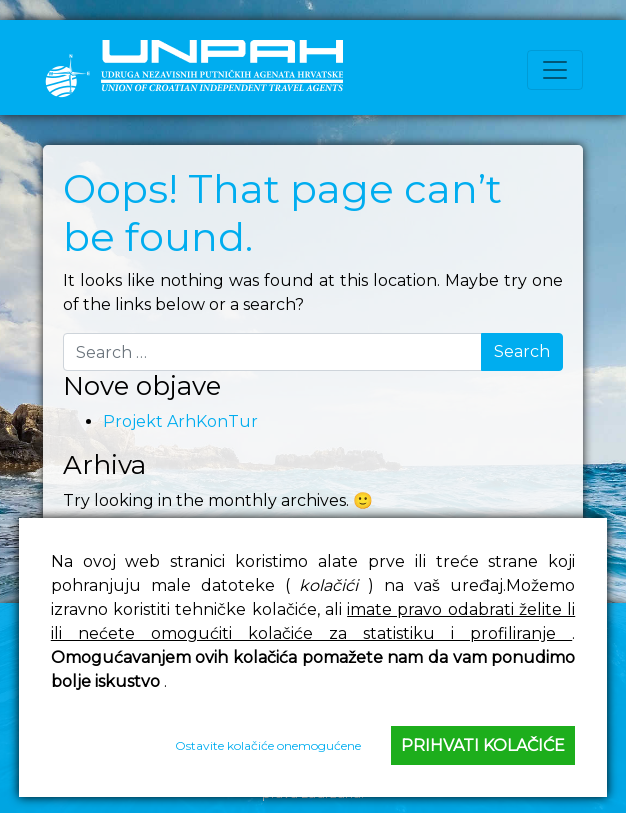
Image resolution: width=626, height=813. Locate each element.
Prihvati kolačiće (483, 745)
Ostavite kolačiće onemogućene (268, 745)
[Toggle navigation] (555, 70)
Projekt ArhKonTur (180, 421)
